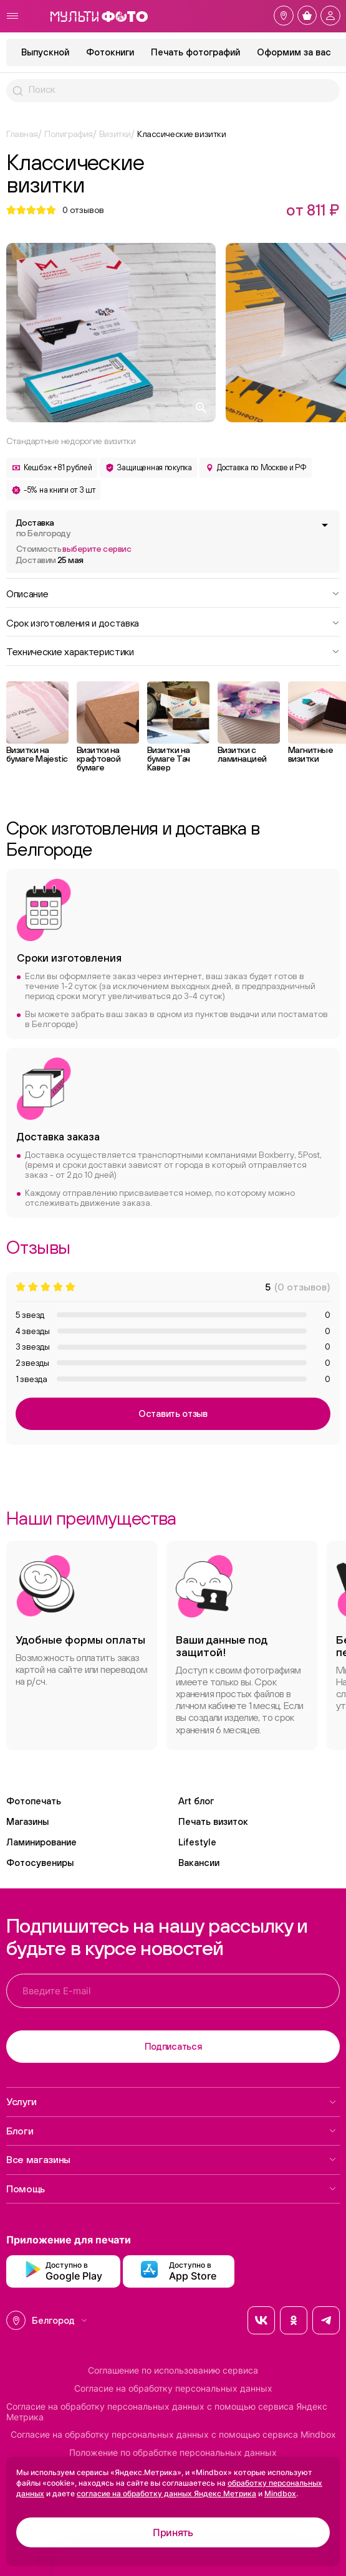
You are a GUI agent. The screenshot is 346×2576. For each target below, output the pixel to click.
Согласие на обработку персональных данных (173, 2389)
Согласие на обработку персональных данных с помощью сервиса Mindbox (173, 2435)
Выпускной (45, 52)
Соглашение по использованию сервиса (173, 2370)
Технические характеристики (173, 651)
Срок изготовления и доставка (173, 622)
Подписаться (173, 2046)
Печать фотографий (195, 52)
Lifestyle (197, 1842)
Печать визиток (213, 1821)
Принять (173, 2532)
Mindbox (280, 2493)
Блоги (171, 2130)
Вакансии (198, 1862)
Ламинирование (41, 1842)
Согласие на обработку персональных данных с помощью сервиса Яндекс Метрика (166, 2412)
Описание (173, 593)
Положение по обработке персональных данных (173, 2453)
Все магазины (171, 2159)
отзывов (83, 210)
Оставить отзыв (173, 1413)
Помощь (171, 2188)
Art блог (196, 1801)
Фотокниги (110, 52)
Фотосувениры (40, 1862)
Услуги (171, 2101)
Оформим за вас (294, 52)
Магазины (27, 1821)
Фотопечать (33, 1801)
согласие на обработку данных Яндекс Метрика (166, 2493)
